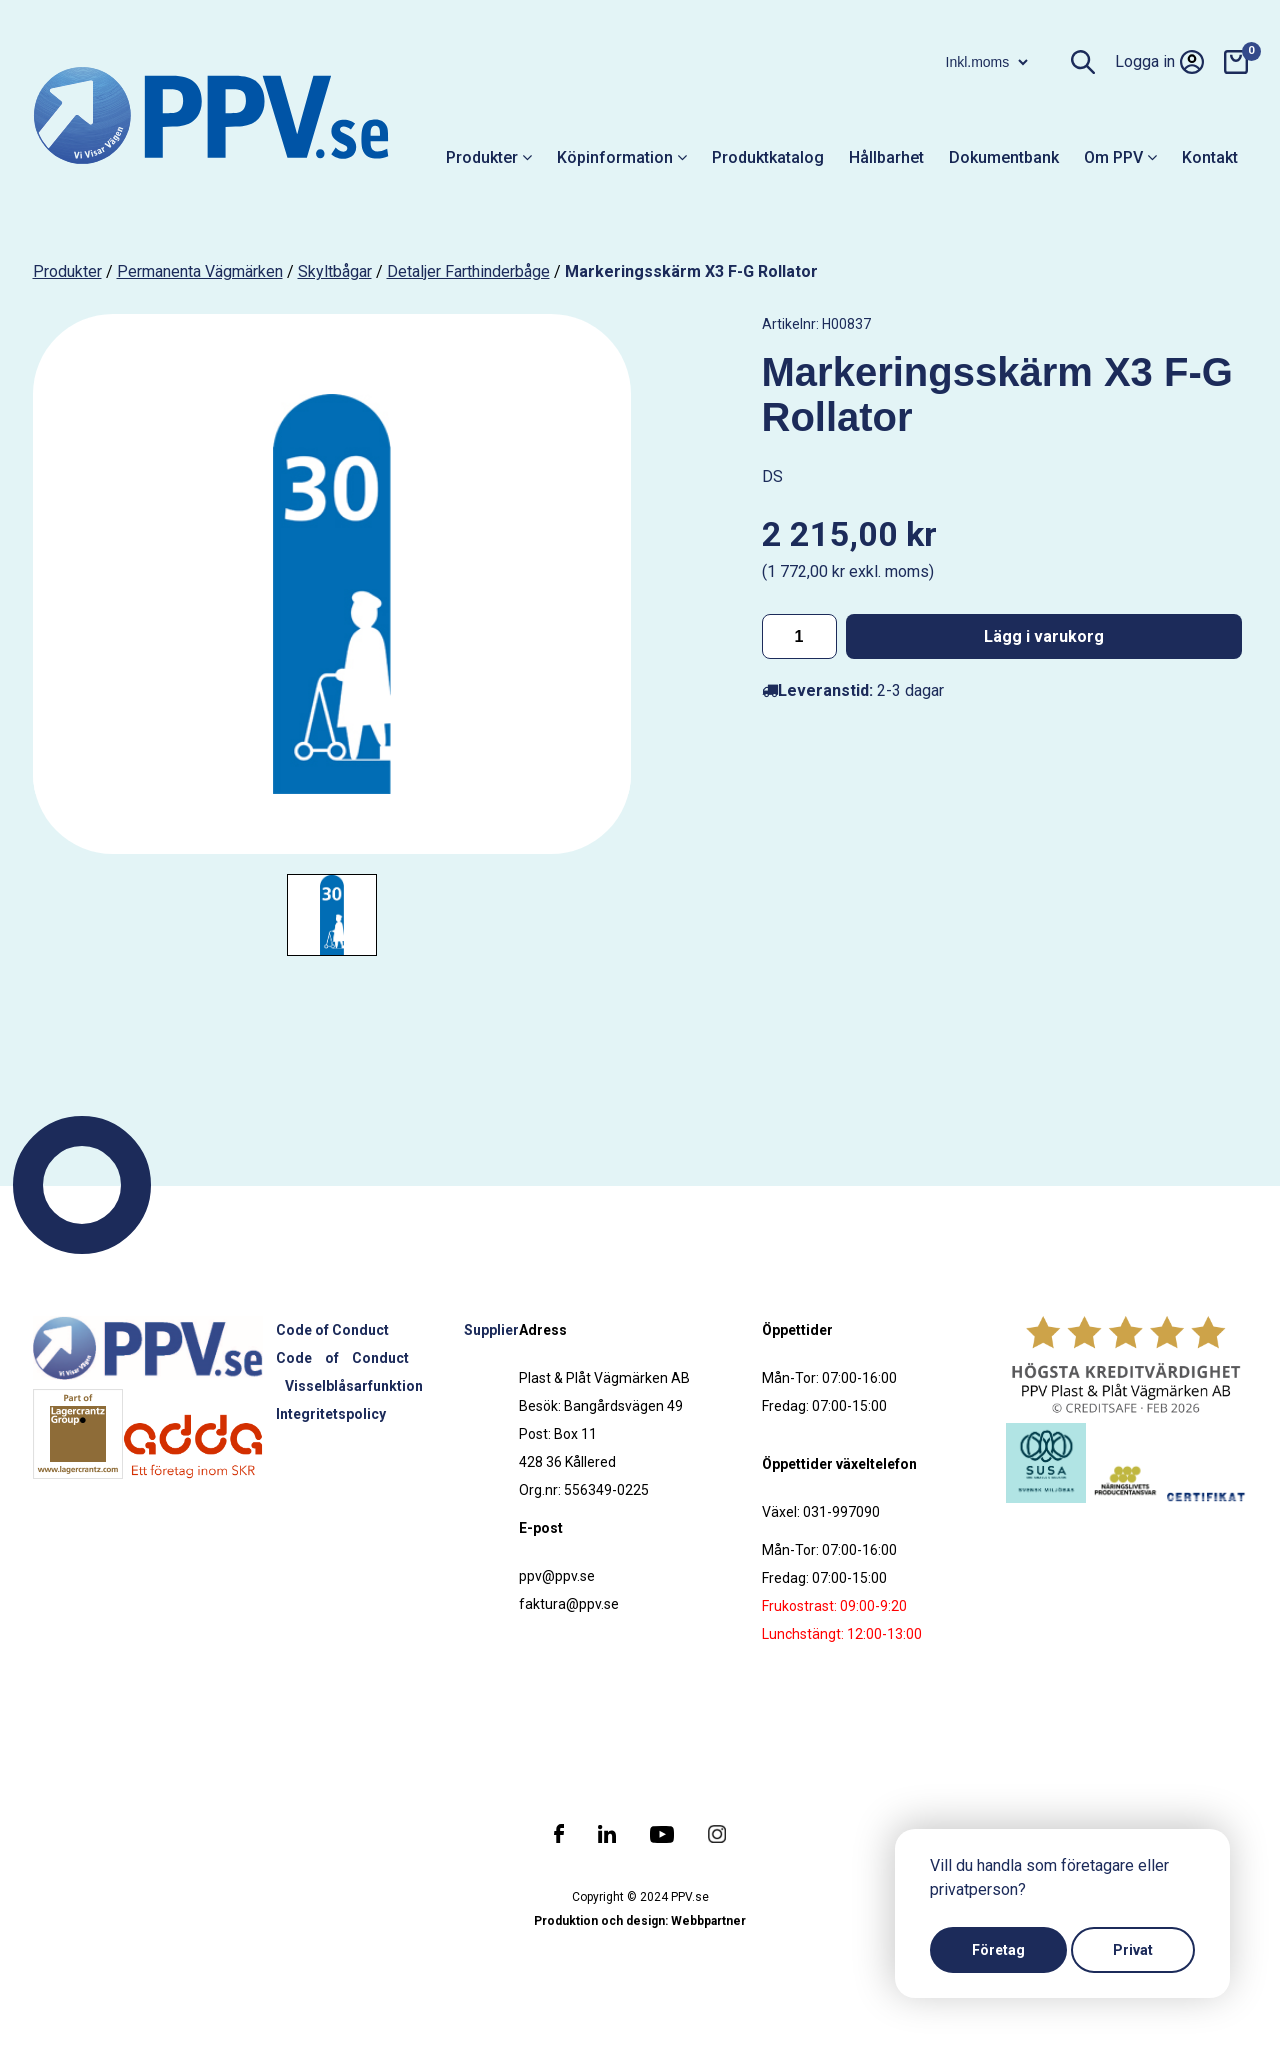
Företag (998, 1950)
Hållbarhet (886, 157)
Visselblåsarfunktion (354, 1386)
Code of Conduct (332, 1330)
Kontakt (1210, 157)
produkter (67, 271)
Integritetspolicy (331, 1414)
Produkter (489, 157)
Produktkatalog (768, 157)
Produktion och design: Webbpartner (640, 1921)
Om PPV (1120, 157)
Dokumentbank (1004, 157)
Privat (1133, 1950)
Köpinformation (622, 157)
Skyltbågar (335, 271)
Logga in (1159, 62)
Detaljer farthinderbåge (468, 271)
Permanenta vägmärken (200, 271)
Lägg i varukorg (1044, 636)
